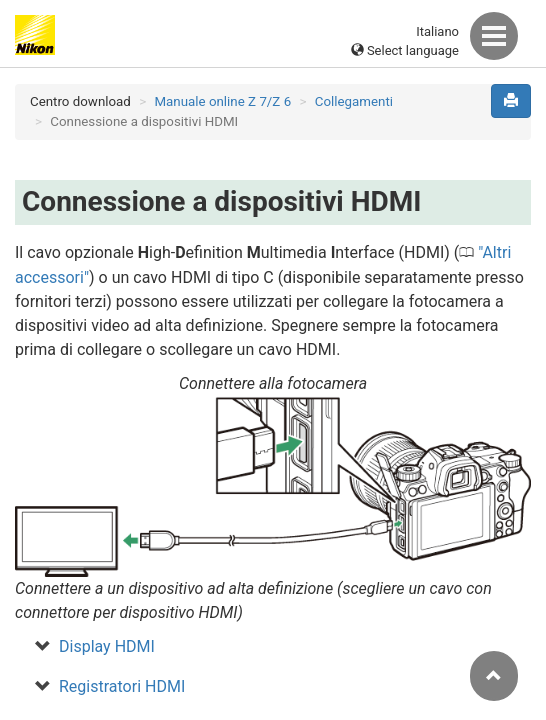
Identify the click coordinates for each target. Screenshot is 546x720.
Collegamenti (354, 101)
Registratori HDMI (122, 686)
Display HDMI (107, 646)
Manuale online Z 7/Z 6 (222, 101)
